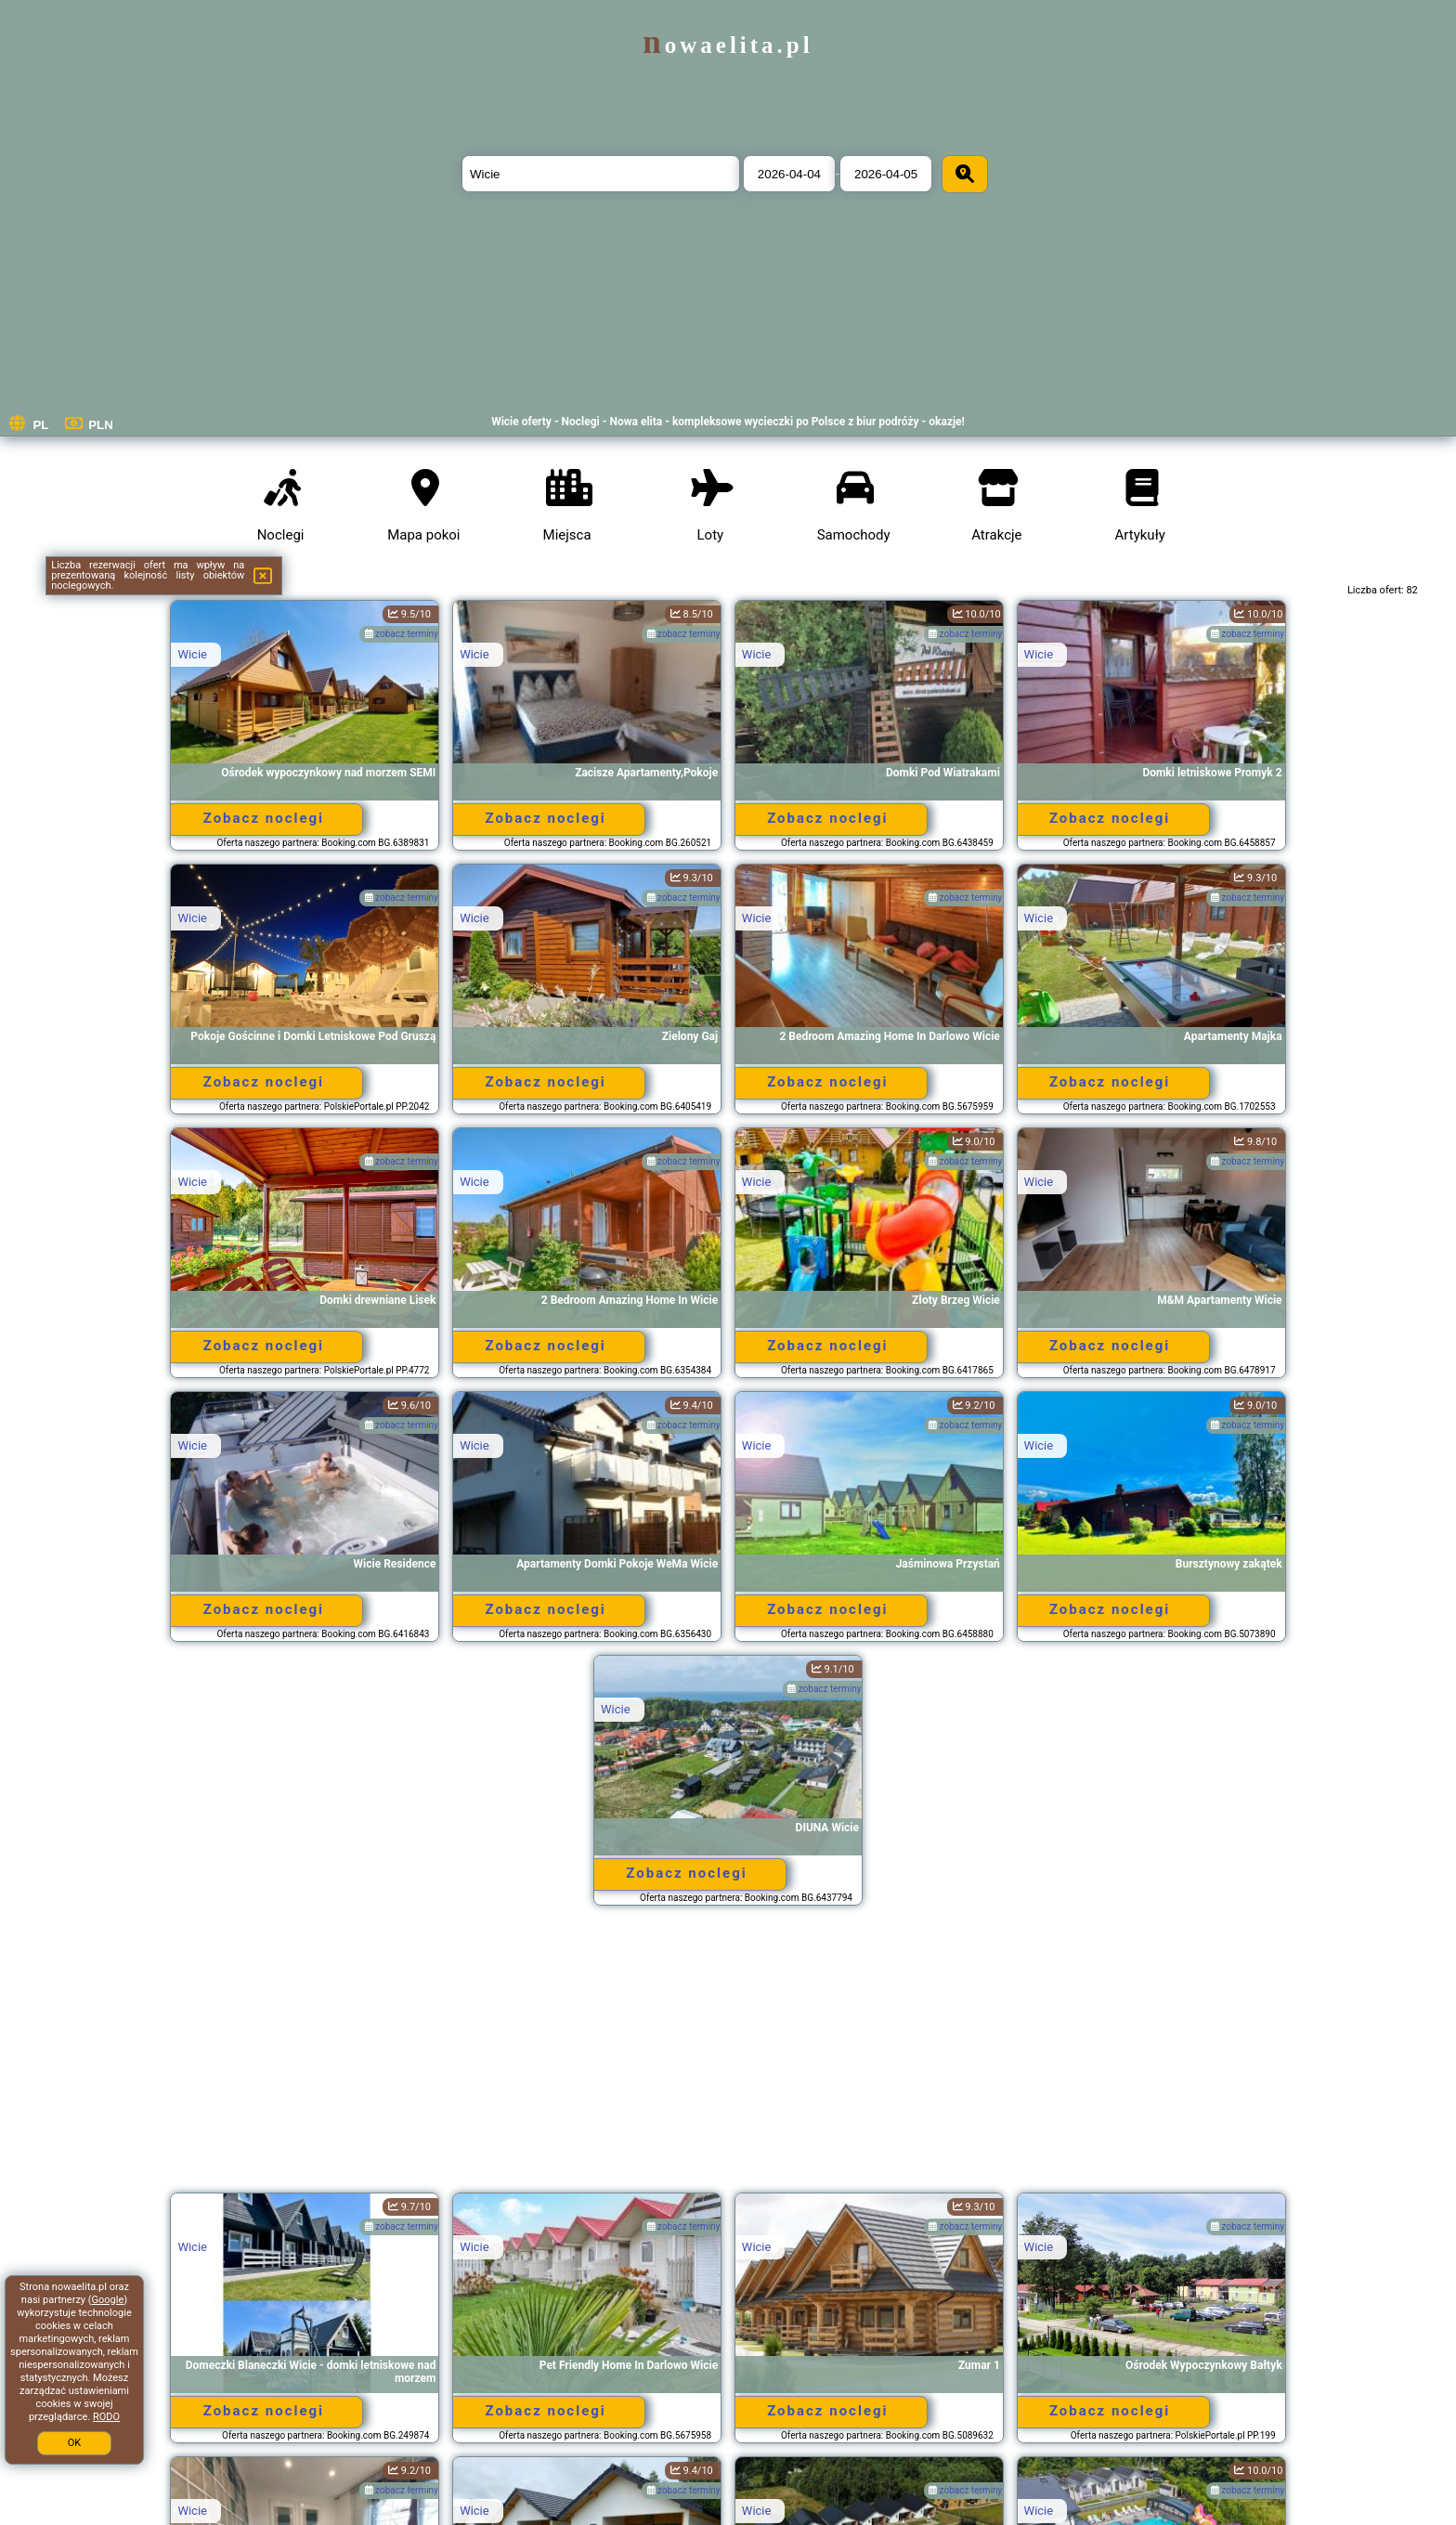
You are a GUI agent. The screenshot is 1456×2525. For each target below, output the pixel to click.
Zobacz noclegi (263, 818)
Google (108, 2300)
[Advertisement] (728, 2058)
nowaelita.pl (727, 45)
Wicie (192, 654)
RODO (106, 2417)
